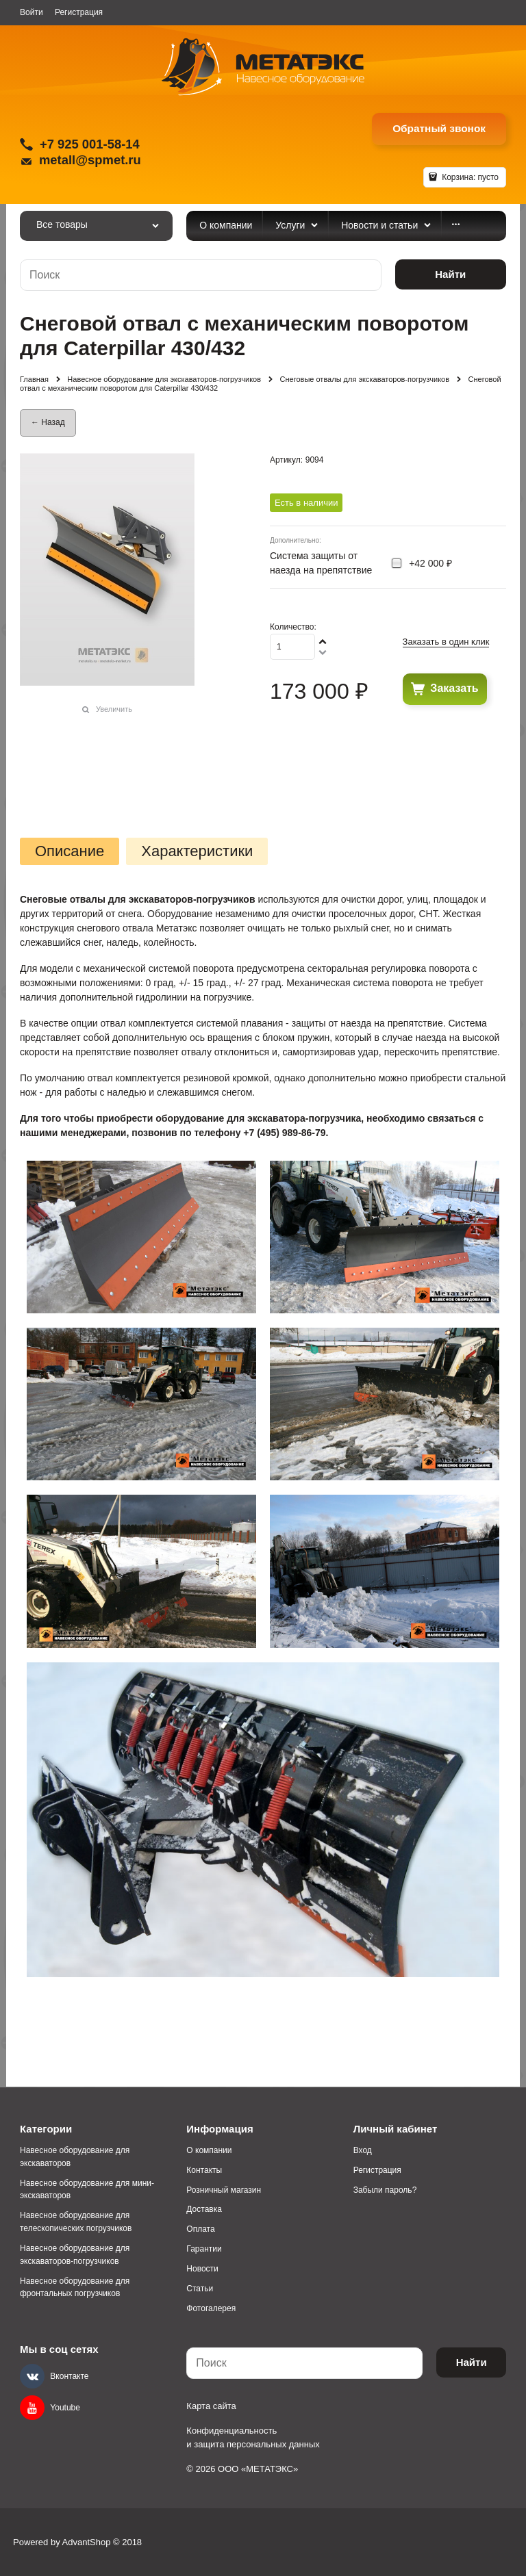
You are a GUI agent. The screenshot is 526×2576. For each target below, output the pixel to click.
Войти (31, 12)
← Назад (48, 422)
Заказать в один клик (446, 641)
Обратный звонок (439, 128)
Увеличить (114, 709)
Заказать (454, 688)
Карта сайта (211, 2406)
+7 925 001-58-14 (90, 144)
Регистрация (79, 12)
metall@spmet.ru (90, 160)
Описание (69, 851)
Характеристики (197, 851)
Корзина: (469, 177)
